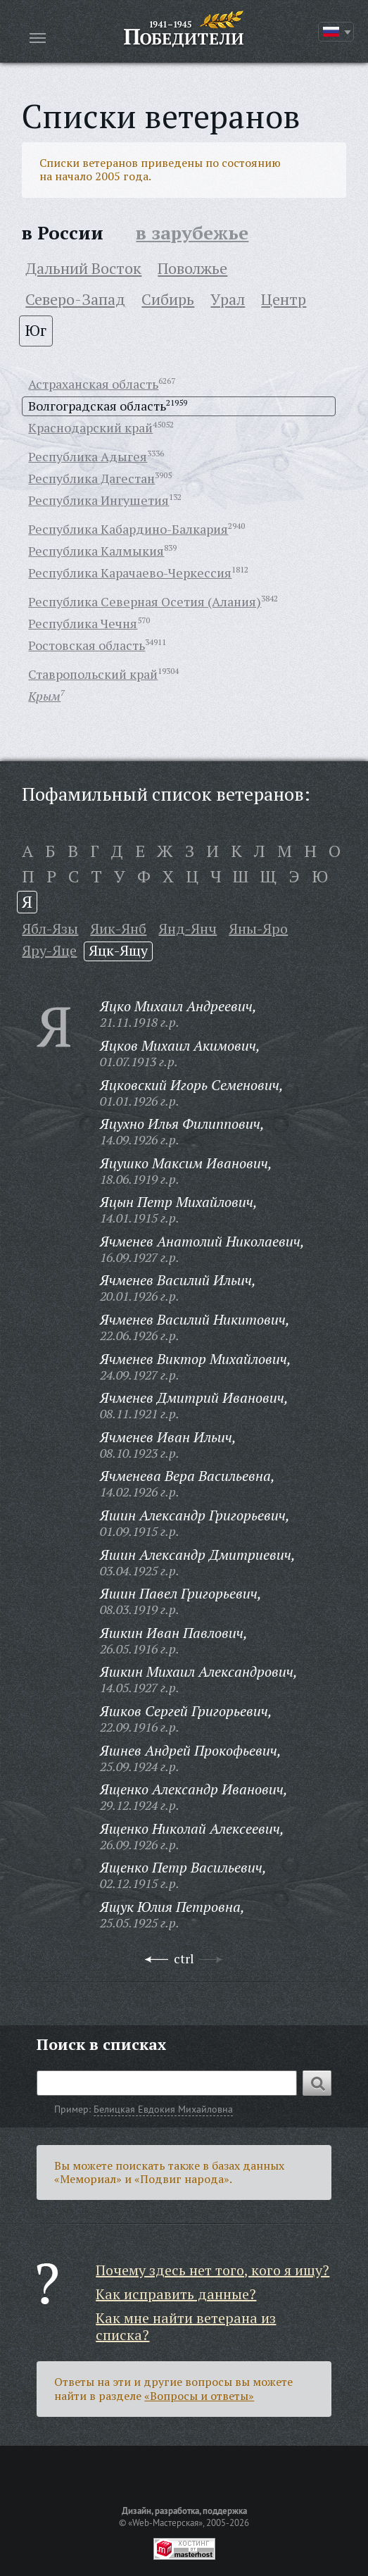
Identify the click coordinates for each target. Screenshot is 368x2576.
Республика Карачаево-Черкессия (129, 572)
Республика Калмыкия (96, 550)
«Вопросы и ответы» (199, 2395)
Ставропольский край (93, 673)
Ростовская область (86, 645)
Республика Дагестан (91, 478)
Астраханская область (93, 383)
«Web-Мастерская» (165, 2522)
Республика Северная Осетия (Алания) (144, 601)
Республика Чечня (82, 623)
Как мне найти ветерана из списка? (186, 2326)
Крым (44, 695)
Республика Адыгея (87, 456)
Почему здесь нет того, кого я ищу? (212, 2270)
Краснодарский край (90, 427)
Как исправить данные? (176, 2293)
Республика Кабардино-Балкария (128, 528)
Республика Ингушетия (98, 500)
